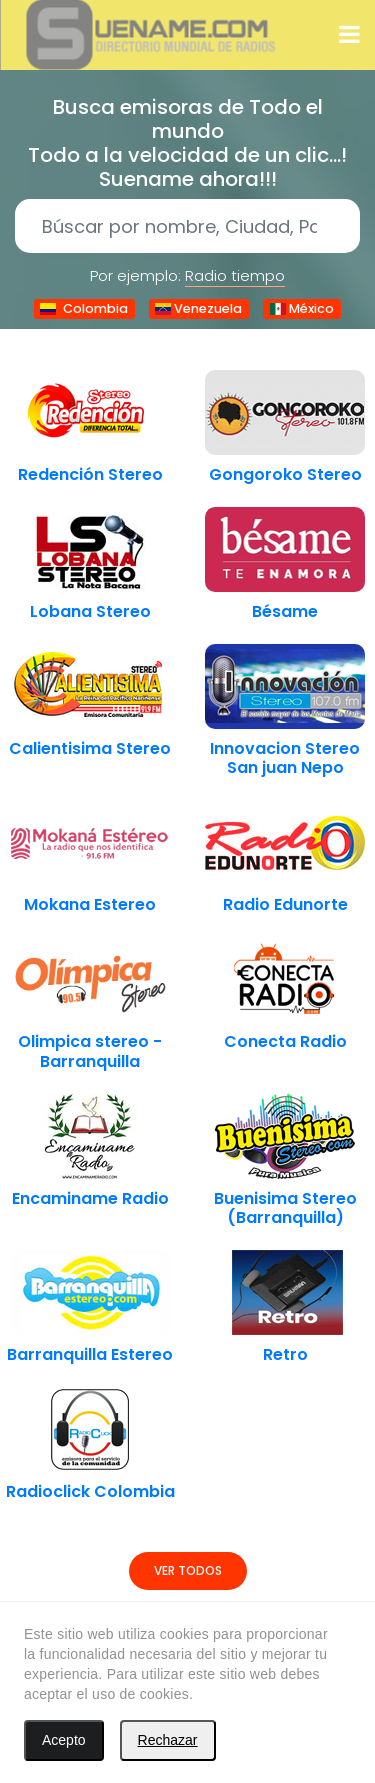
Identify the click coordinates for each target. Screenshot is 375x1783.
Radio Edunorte (285, 904)
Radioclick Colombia (90, 1491)
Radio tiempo (235, 275)
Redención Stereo (90, 474)
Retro (285, 1354)
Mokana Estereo (90, 904)
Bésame (285, 611)
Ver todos (188, 1570)
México (301, 308)
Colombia (84, 308)
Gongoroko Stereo (285, 474)
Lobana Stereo (90, 611)
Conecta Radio (285, 1041)
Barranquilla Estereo (90, 1354)
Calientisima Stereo (90, 748)
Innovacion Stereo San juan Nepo (285, 758)
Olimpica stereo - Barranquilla (90, 1051)
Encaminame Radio (90, 1198)
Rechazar (168, 1740)
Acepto (64, 1740)
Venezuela (199, 308)
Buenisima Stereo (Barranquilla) (285, 1208)
